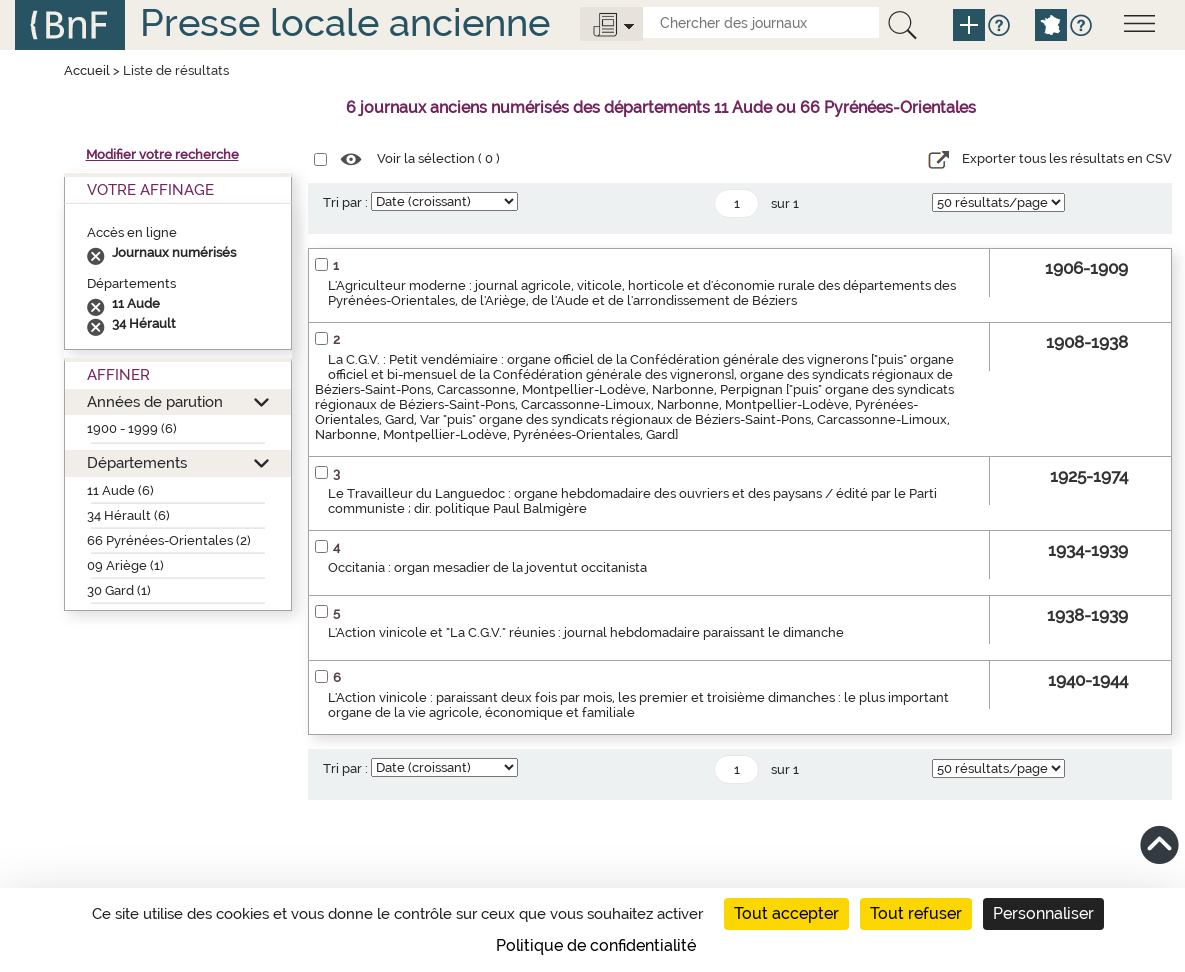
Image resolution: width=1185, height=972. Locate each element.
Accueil (87, 70)
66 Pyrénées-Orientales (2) (169, 540)
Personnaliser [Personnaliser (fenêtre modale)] (1043, 913)
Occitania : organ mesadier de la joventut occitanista (487, 567)
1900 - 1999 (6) (132, 428)
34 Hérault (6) (128, 515)
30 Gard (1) (119, 590)
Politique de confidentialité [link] (596, 945)
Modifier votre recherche (162, 154)
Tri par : (345, 202)
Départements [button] (137, 462)
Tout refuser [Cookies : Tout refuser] (916, 913)
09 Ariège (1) (125, 565)
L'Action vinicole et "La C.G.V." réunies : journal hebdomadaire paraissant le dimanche (586, 632)
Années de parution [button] (155, 401)
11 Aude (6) (120, 490)
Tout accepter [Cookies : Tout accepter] (786, 913)
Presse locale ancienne (345, 22)
